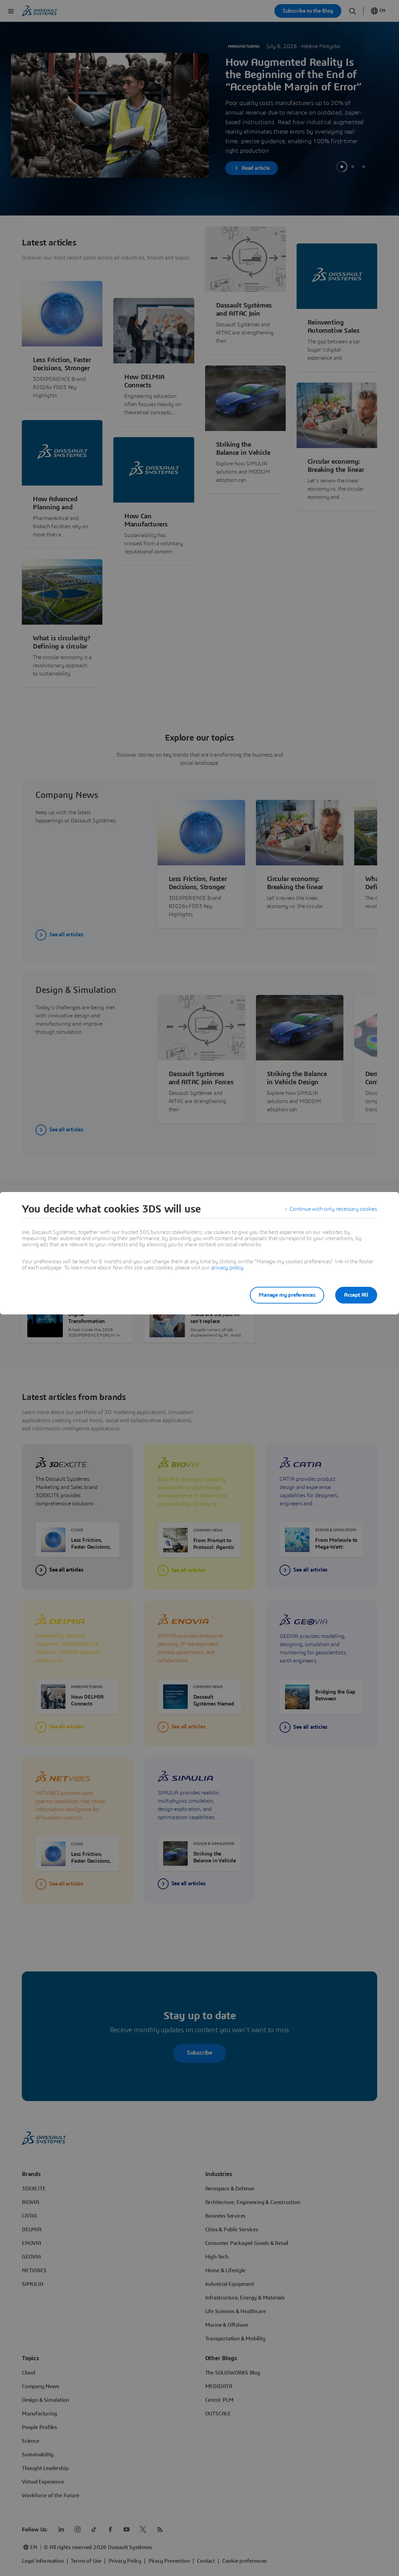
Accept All (356, 1295)
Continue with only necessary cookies (333, 1209)
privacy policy (227, 1267)
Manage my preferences (287, 1295)
